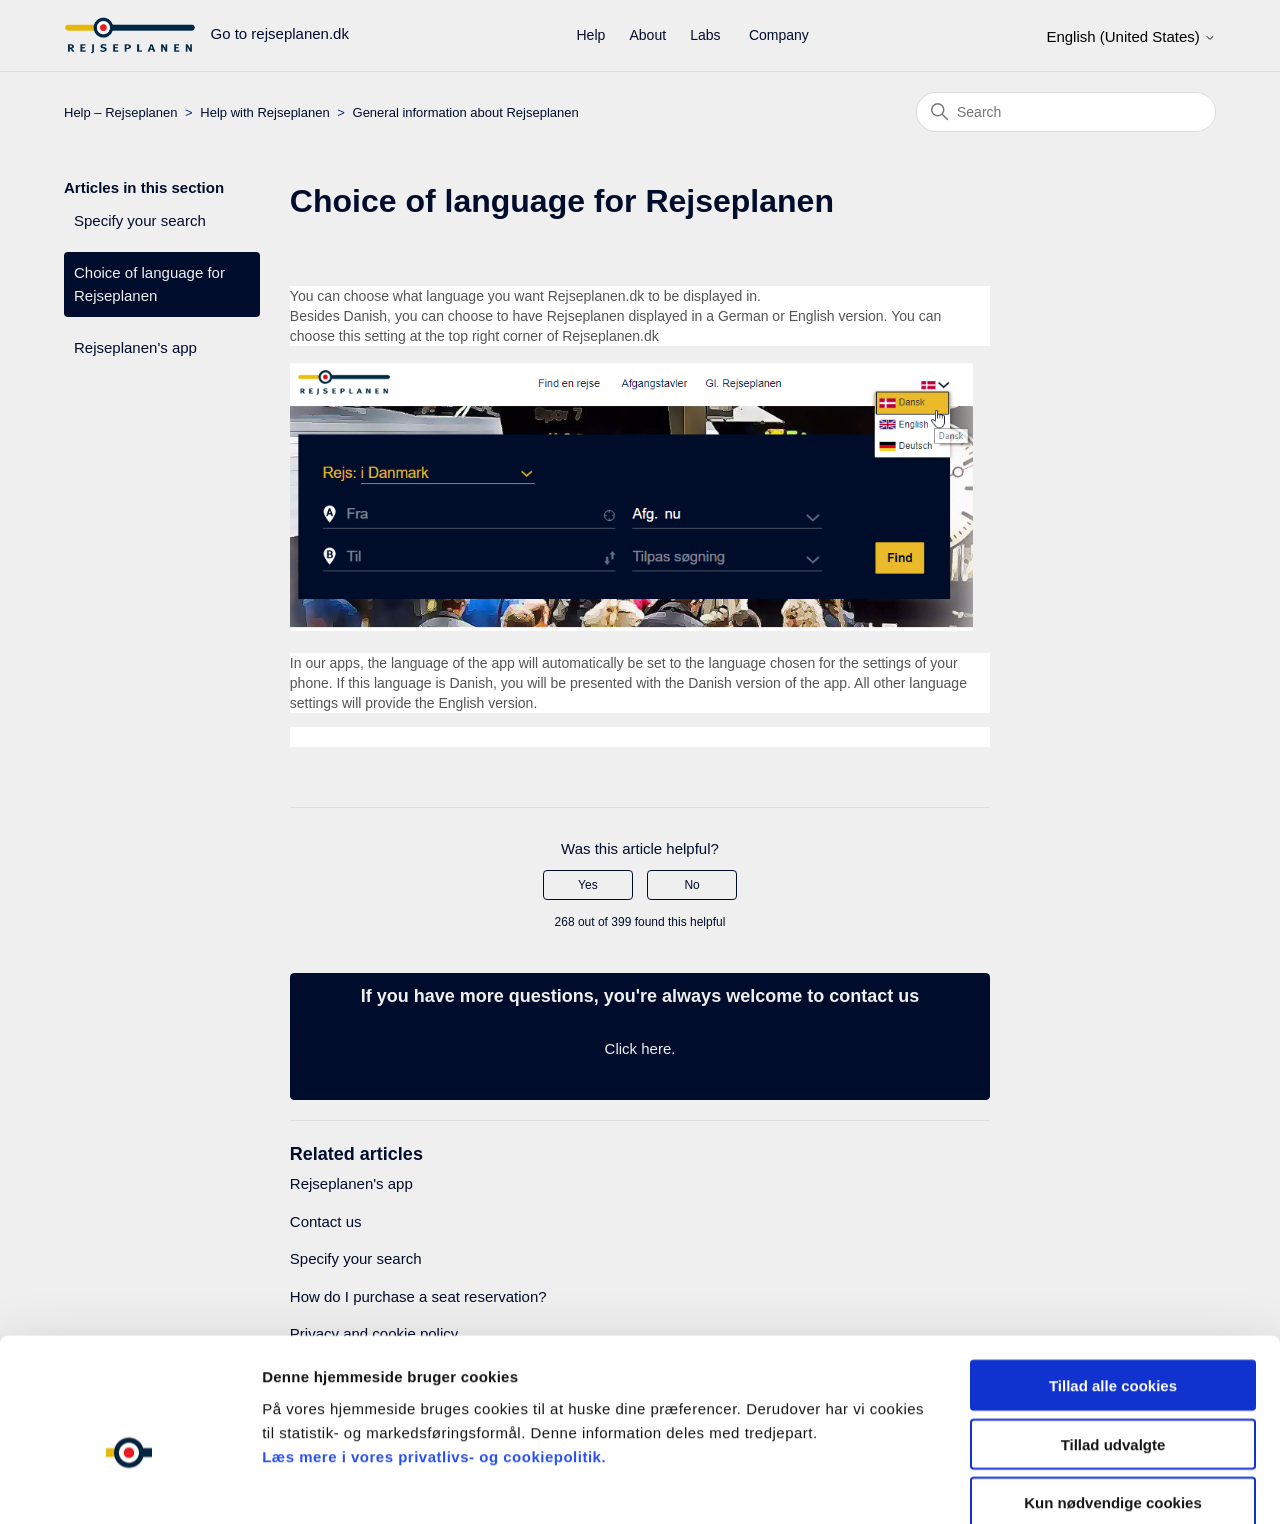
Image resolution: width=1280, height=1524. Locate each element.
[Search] (1066, 112)
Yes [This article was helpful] (588, 885)
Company (779, 35)
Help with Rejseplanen (264, 112)
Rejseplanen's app (135, 347)
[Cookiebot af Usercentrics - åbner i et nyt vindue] (129, 1485)
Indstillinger (1042, 1484)
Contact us (326, 1221)
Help (591, 35)
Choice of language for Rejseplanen (149, 284)
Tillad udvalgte (1113, 1337)
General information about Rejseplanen (466, 112)
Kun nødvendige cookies (1113, 1396)
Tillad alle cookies (1113, 1278)
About (647, 35)
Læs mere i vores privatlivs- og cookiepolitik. (434, 1349)
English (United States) (1131, 36)
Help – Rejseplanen (120, 112)
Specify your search (140, 220)
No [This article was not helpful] (691, 885)
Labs (705, 35)
